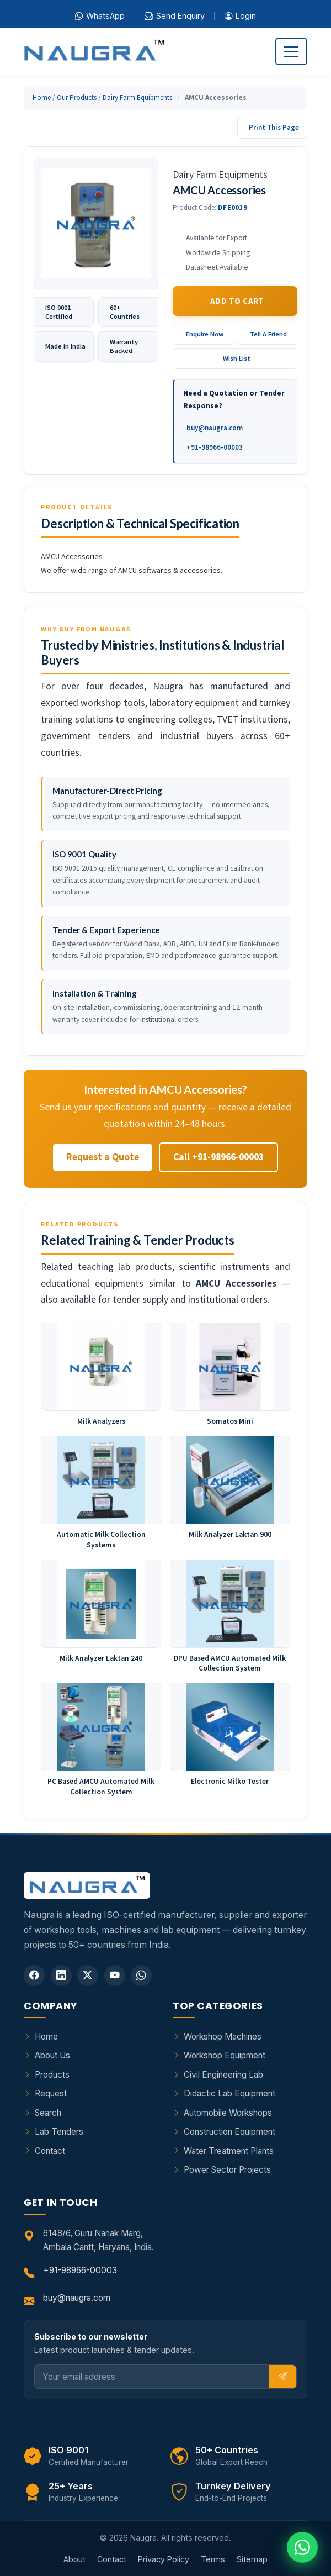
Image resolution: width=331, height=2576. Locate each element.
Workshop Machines (222, 2036)
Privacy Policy (163, 2559)
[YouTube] (114, 1975)
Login (240, 16)
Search (48, 2113)
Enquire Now (204, 334)
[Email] (152, 2377)
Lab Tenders (59, 2131)
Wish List (236, 358)
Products (52, 2074)
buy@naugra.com (214, 428)
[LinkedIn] (61, 1975)
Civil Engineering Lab (223, 2074)
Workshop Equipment (224, 2055)
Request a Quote (102, 1157)
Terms (213, 2559)
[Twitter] (87, 1975)
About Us (52, 2055)
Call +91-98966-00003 (218, 1157)
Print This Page (274, 127)
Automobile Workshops (228, 2113)
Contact (50, 2151)
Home (42, 97)
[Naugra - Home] (94, 51)
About (74, 2559)
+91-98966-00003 (214, 447)
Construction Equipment (229, 2131)
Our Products (77, 97)
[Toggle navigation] (291, 51)
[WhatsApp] (141, 1975)
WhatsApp (100, 16)
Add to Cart (237, 301)
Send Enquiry (174, 16)
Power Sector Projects (227, 2169)
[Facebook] (34, 1975)
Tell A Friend (268, 334)
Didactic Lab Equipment (229, 2093)
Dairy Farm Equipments (137, 97)
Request (51, 2093)
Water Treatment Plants (229, 2151)
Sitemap (252, 2559)
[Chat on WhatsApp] (302, 2547)
